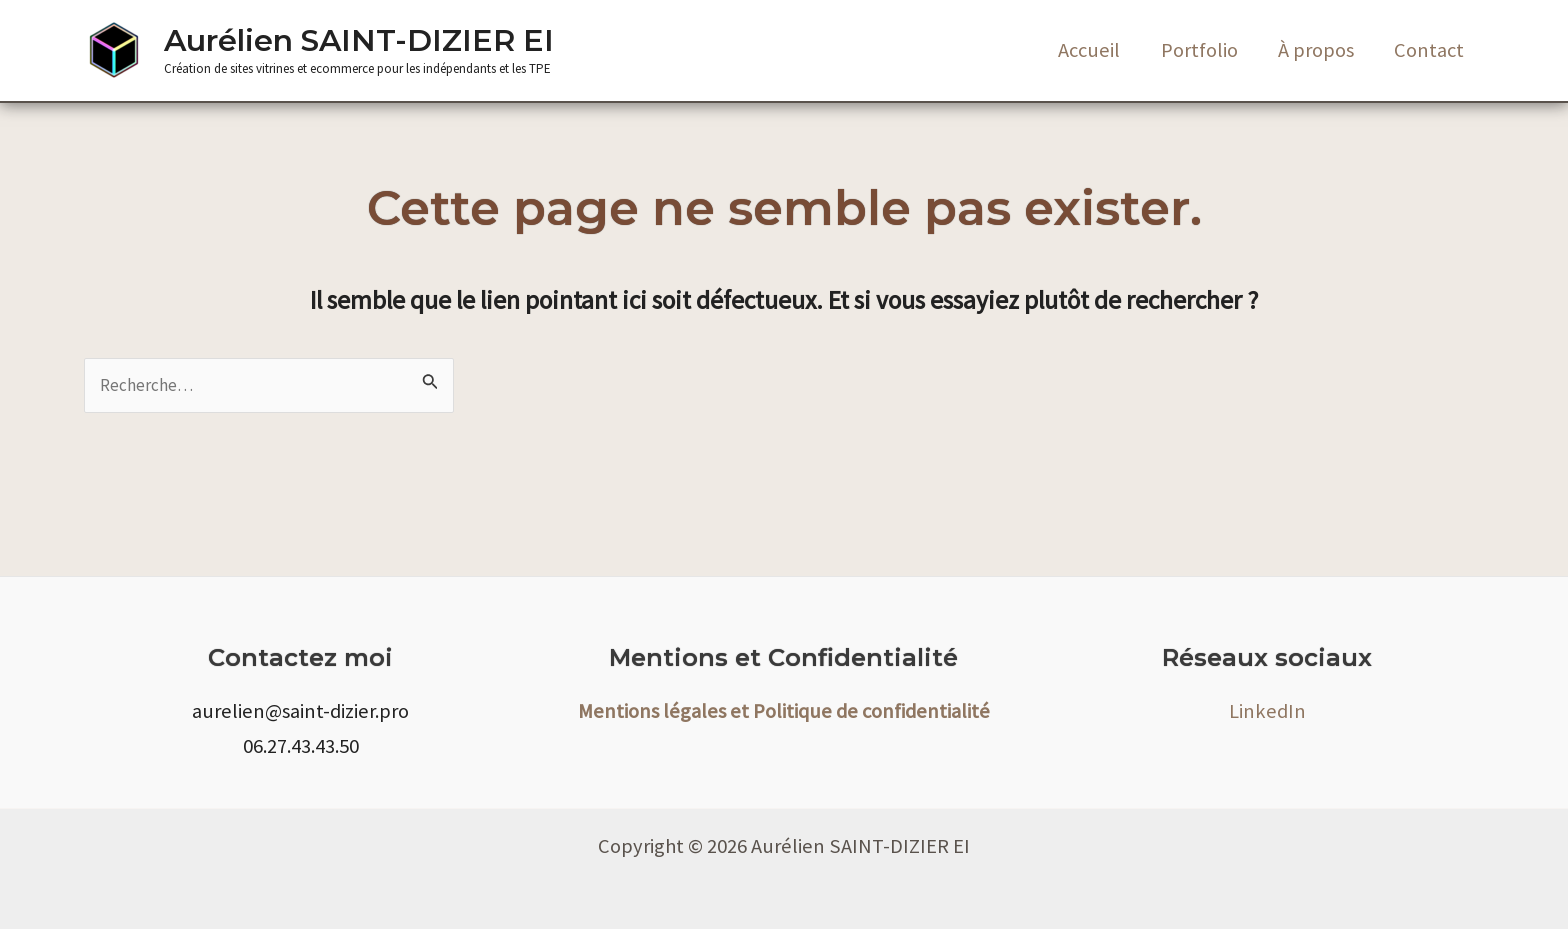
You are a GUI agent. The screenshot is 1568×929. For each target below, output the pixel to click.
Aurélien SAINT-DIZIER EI (359, 40)
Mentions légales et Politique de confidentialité (784, 711)
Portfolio (1197, 50)
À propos (1315, 50)
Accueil (1087, 50)
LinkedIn (1267, 711)
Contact (1429, 50)
